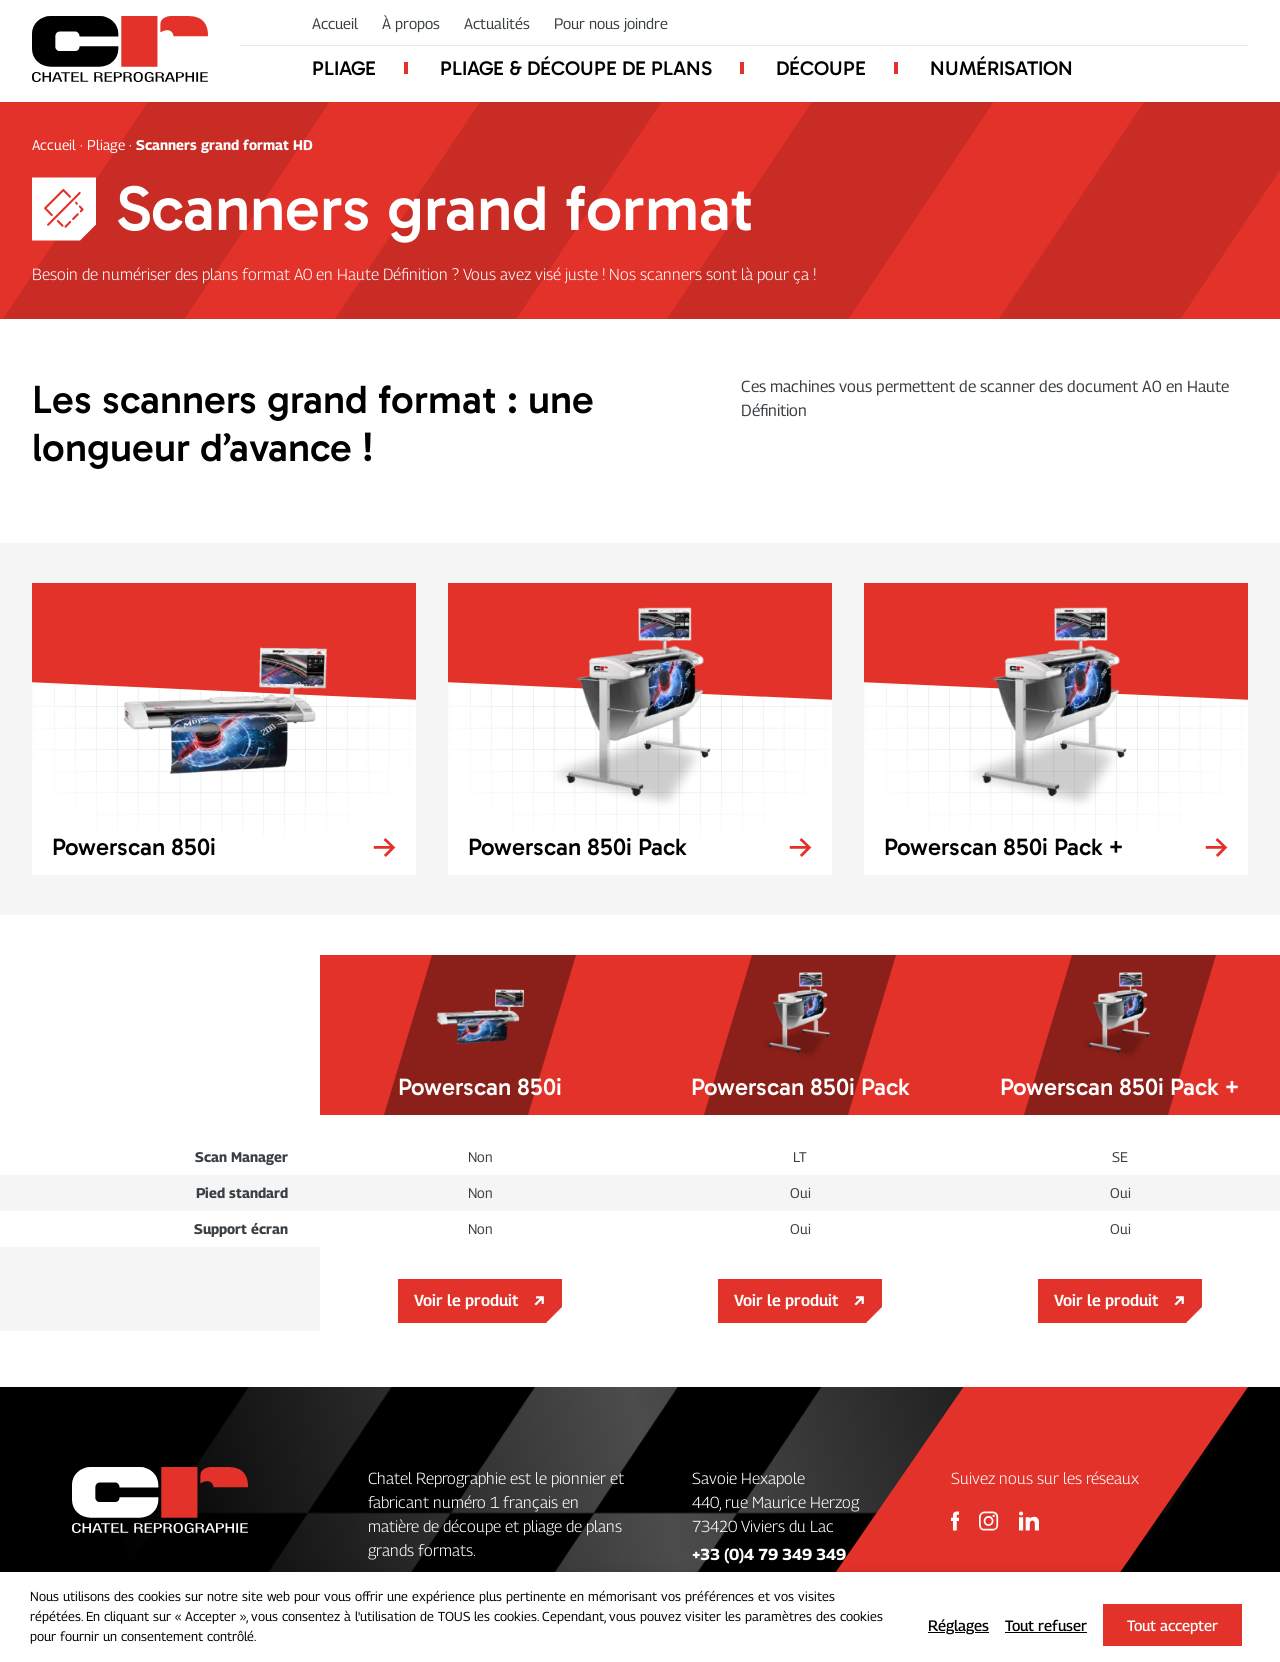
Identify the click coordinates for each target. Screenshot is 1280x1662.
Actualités (497, 23)
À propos (411, 23)
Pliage (344, 68)
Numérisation (1001, 68)
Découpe (821, 68)
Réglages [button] (958, 1625)
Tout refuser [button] (1046, 1625)
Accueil (335, 23)
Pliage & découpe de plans (576, 68)
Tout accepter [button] (1172, 1625)
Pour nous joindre (611, 23)
